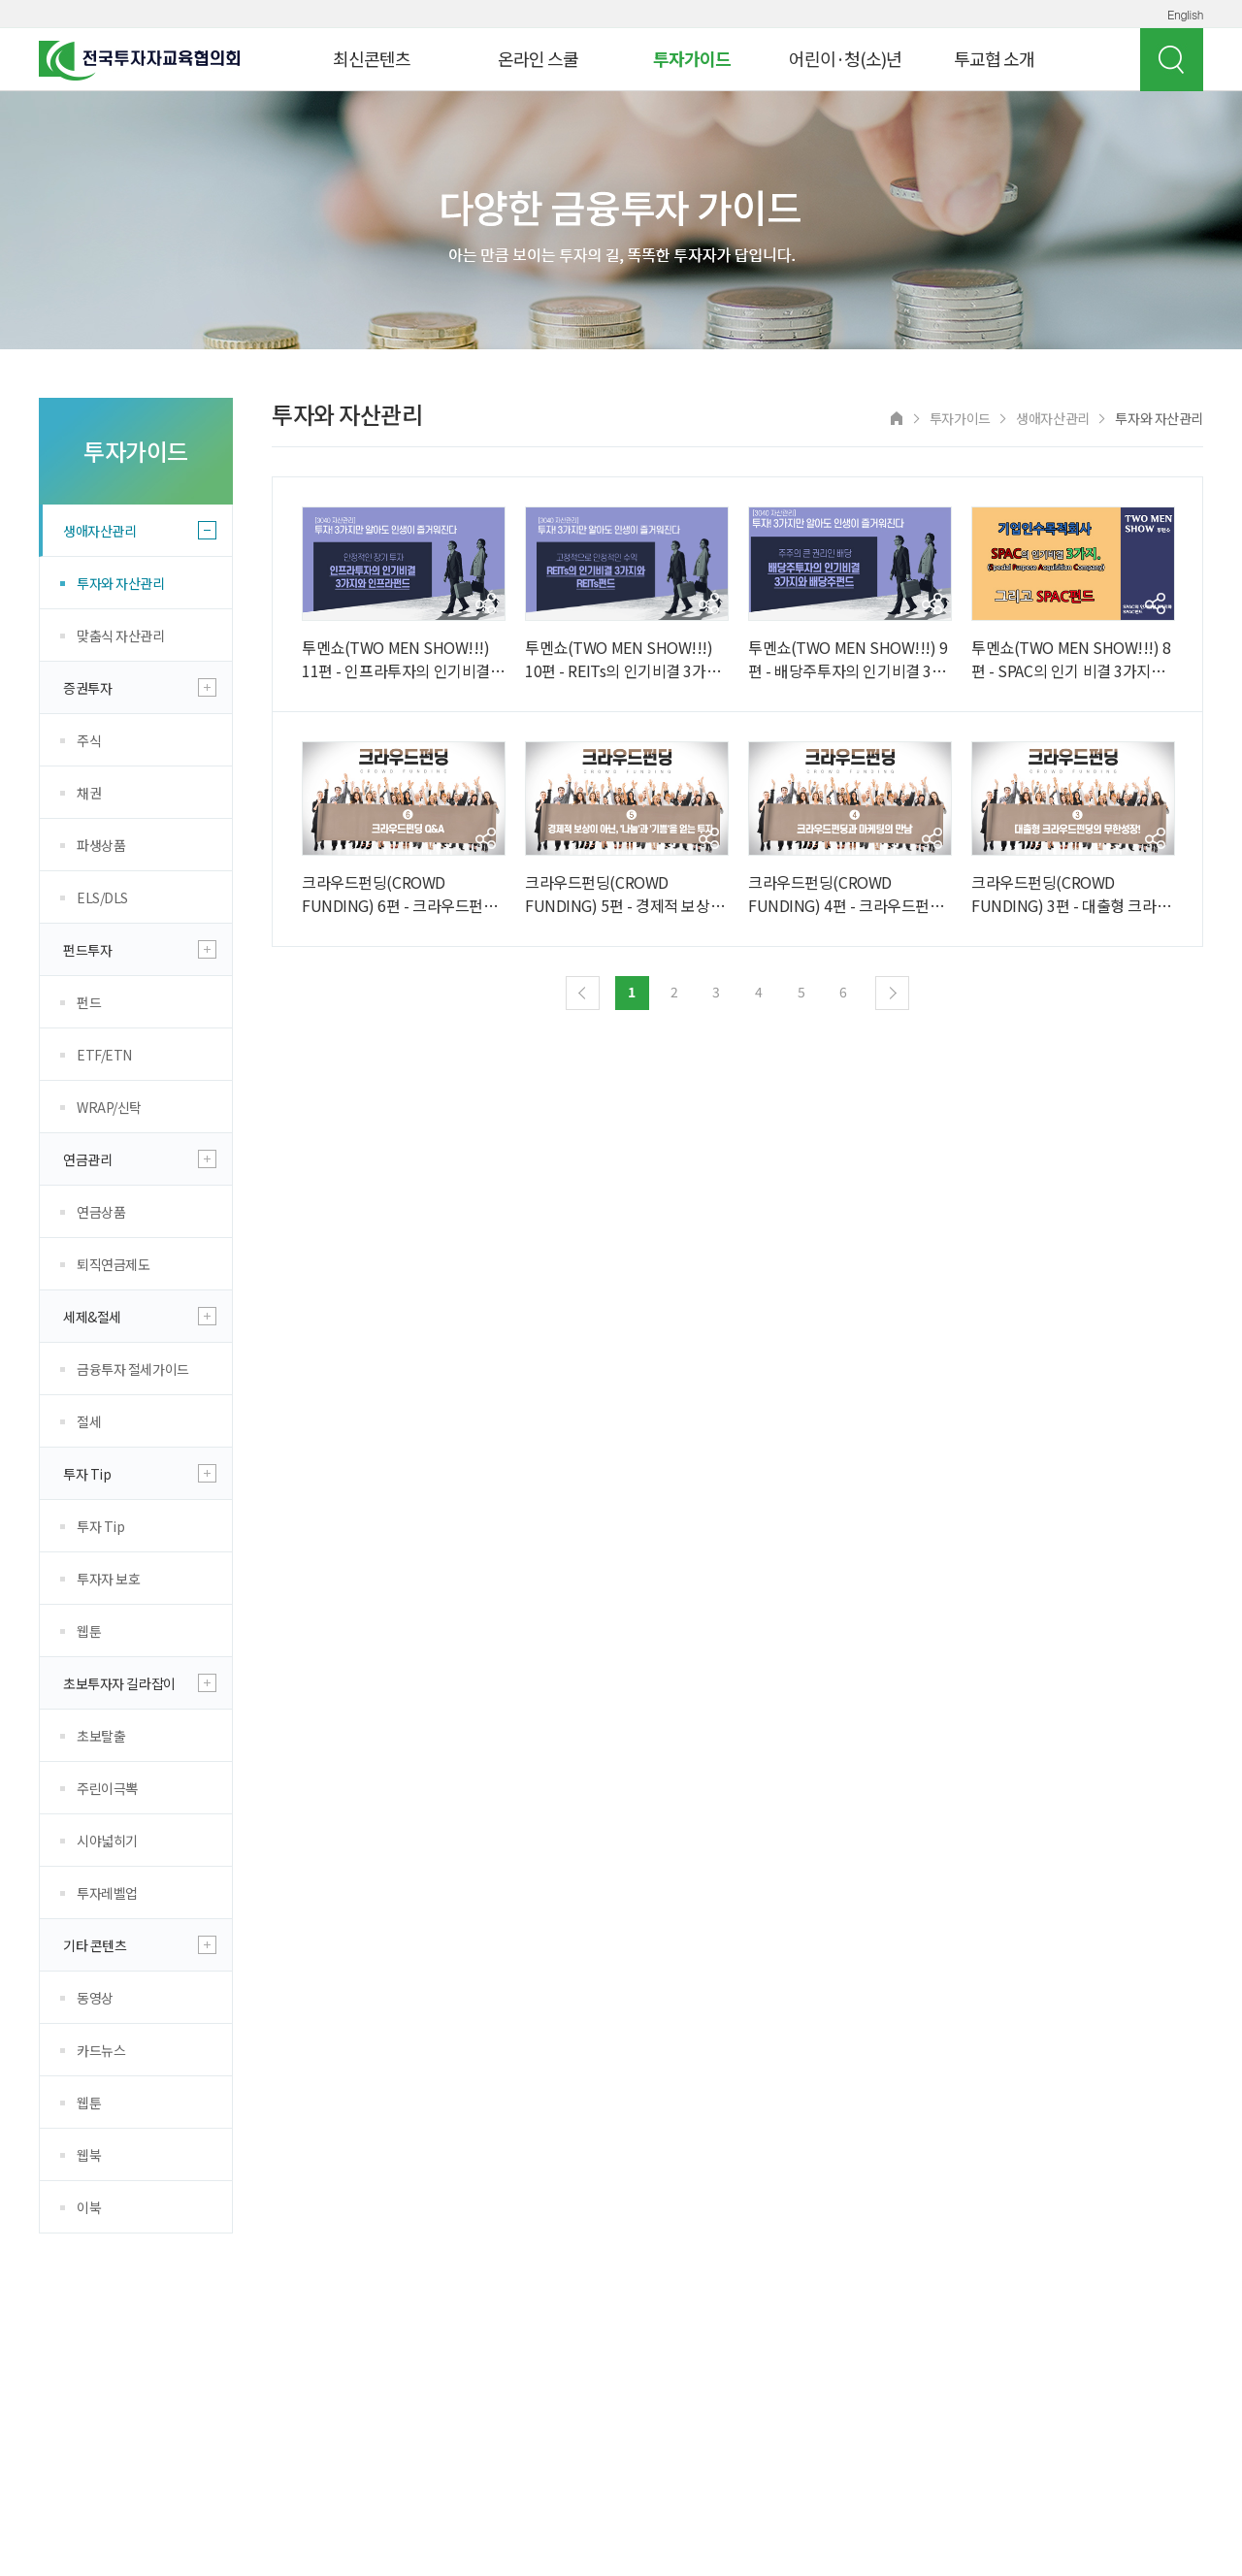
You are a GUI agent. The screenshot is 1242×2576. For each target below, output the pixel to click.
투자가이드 (692, 58)
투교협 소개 (994, 58)
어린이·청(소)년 (845, 58)
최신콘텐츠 (371, 58)
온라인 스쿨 (538, 58)
